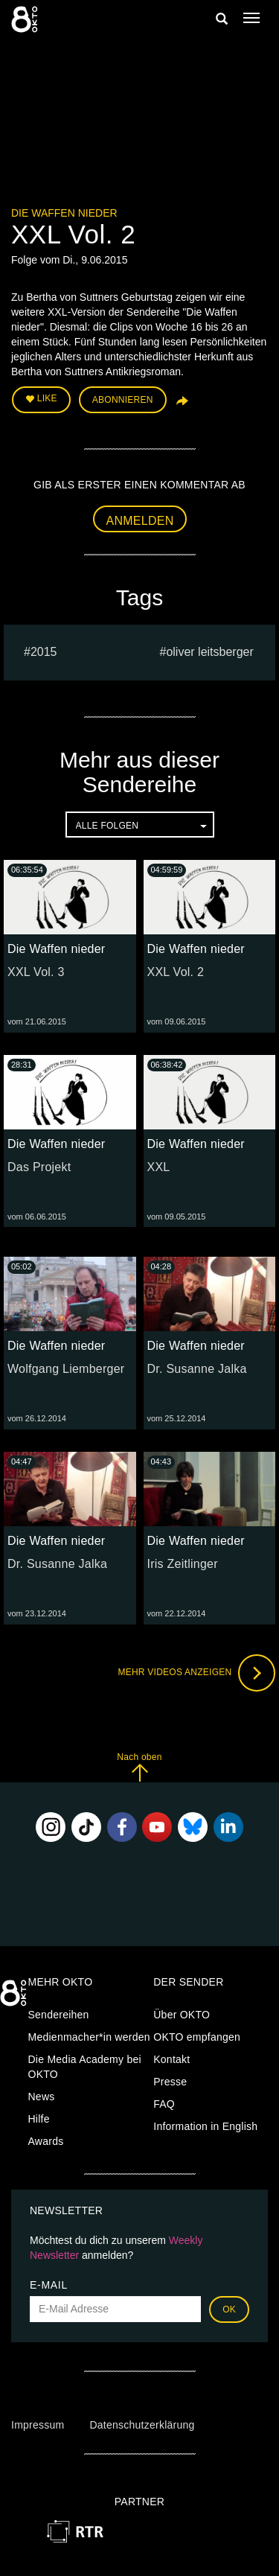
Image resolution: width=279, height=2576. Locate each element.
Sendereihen (58, 2015)
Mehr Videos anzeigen (196, 1673)
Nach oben (139, 1767)
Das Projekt (39, 1167)
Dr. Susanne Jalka (197, 1368)
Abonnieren (122, 400)
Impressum (37, 2425)
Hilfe (39, 2119)
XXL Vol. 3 (36, 972)
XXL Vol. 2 (176, 972)
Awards (46, 2141)
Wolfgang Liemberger (65, 1368)
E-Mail (49, 2285)
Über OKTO (181, 2015)
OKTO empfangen (196, 2037)
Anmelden (140, 520)
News (41, 2096)
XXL (158, 1167)
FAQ (164, 2104)
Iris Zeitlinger (182, 1564)
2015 (44, 651)
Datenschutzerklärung (141, 2425)
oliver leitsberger (209, 651)
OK (229, 2309)
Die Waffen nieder (64, 213)
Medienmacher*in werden (89, 2037)
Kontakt (171, 2059)
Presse (170, 2082)
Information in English (205, 2126)
